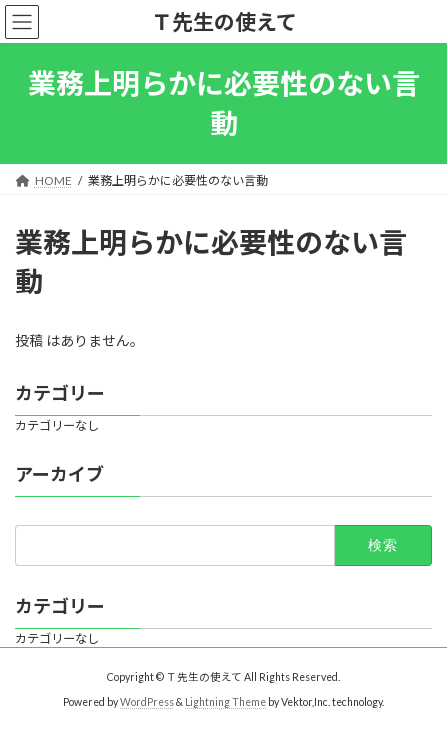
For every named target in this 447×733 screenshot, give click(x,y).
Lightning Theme (225, 702)
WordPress (147, 702)
